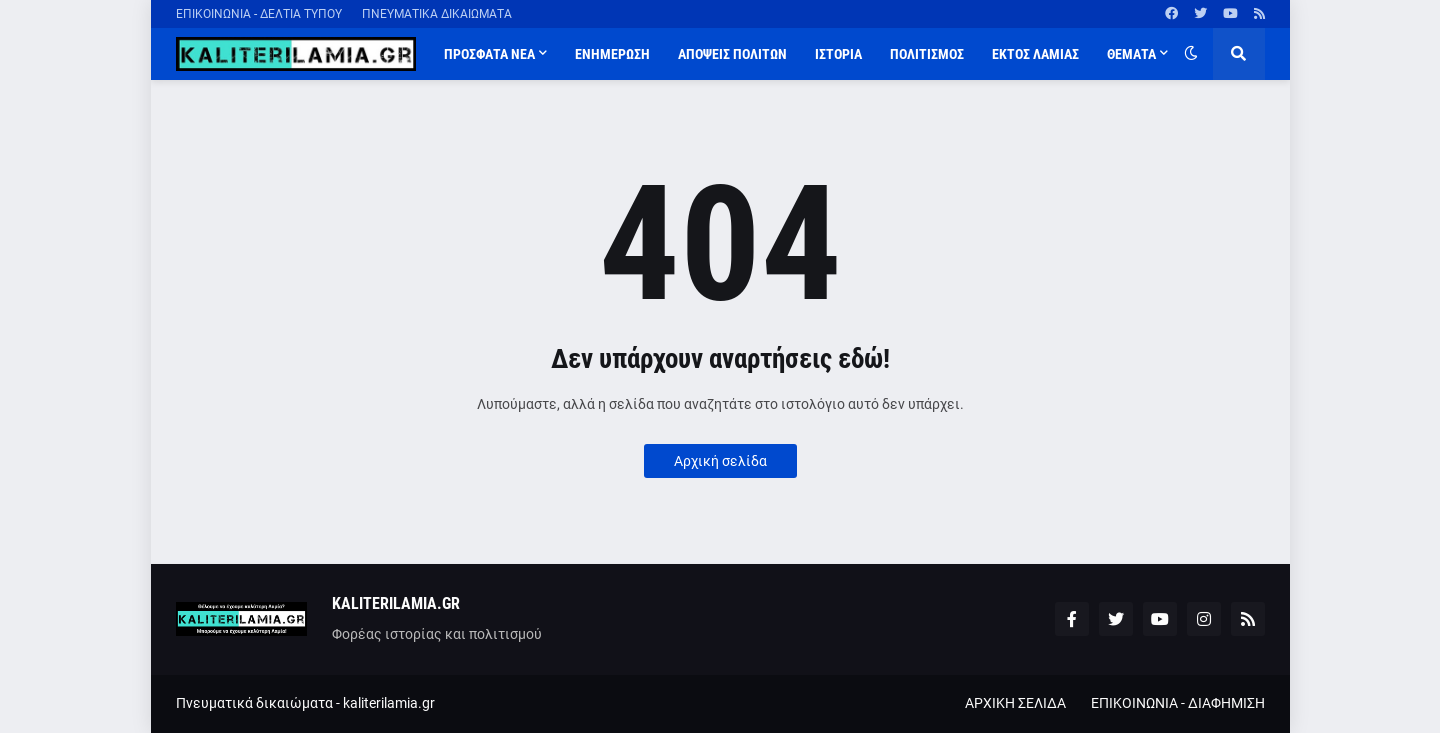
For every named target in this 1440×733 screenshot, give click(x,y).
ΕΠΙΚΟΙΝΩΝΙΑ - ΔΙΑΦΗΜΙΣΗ (1178, 703)
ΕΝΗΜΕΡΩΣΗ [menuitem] (612, 54)
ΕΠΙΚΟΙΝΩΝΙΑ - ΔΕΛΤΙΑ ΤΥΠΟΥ (259, 14)
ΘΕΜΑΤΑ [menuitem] (1131, 54)
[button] (1191, 54)
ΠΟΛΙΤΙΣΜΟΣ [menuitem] (927, 54)
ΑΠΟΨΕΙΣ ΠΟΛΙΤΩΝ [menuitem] (732, 54)
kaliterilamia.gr (389, 703)
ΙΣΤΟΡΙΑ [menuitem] (838, 54)
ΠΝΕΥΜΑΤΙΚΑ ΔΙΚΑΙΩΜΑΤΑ (437, 14)
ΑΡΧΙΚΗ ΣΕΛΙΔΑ (1015, 703)
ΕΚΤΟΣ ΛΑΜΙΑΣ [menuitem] (1035, 54)
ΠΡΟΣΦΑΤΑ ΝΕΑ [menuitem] (489, 54)
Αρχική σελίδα (720, 461)
